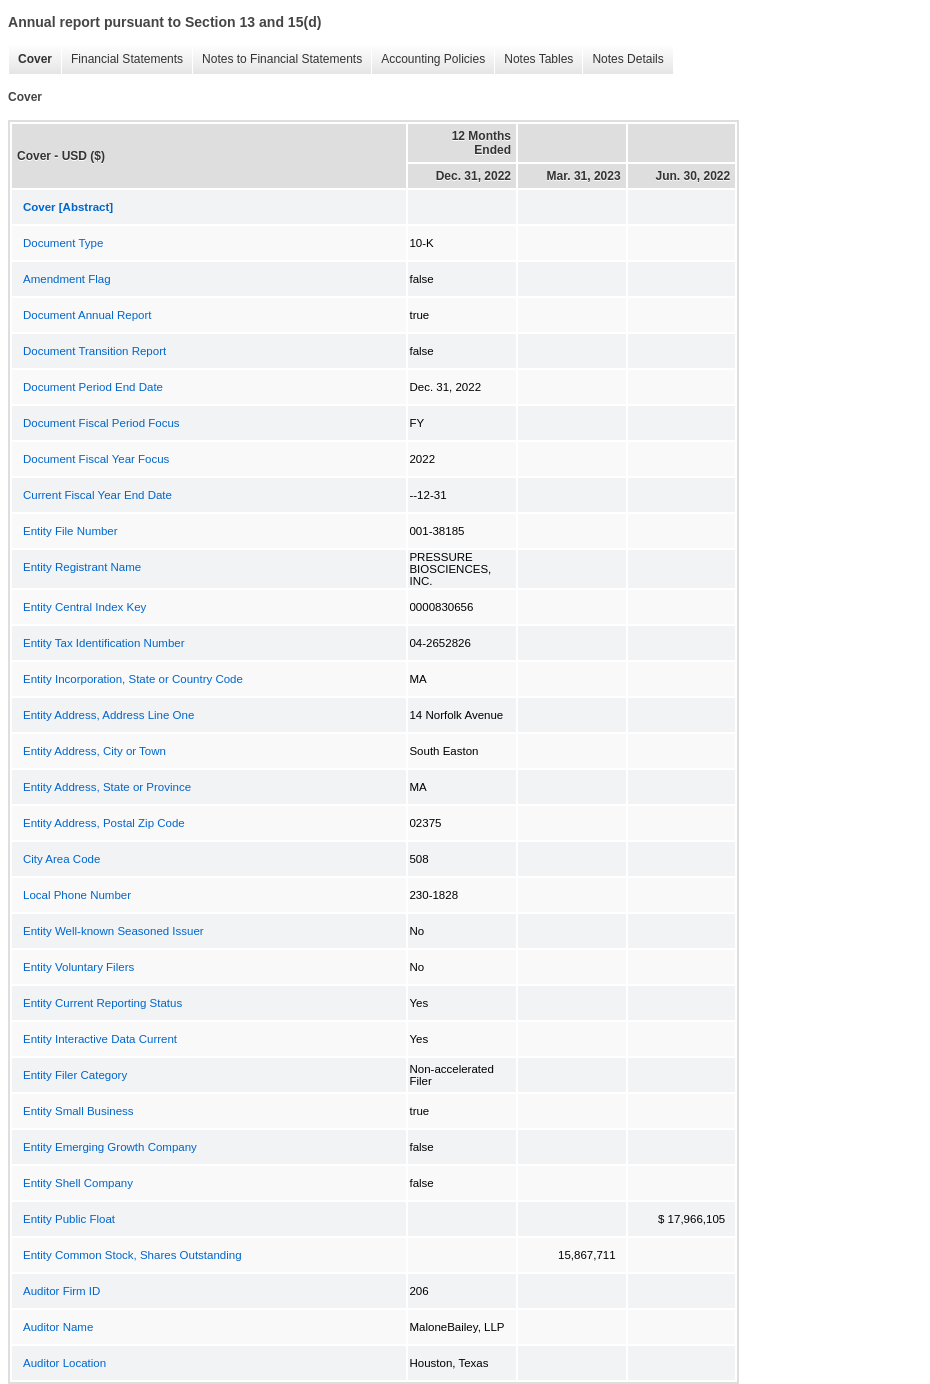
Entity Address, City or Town (94, 751)
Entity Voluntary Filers (78, 967)
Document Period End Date (93, 387)
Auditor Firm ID (61, 1291)
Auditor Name (58, 1327)
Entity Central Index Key (84, 607)
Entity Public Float (69, 1219)
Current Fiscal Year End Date (97, 495)
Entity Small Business (78, 1111)
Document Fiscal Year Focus (96, 459)
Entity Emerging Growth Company (110, 1147)
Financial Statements (122, 59)
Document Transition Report (94, 351)
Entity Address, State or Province (107, 787)
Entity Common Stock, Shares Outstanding (132, 1255)
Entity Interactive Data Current (100, 1039)
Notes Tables (533, 59)
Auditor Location (64, 1363)
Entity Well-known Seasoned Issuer (113, 931)
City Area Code (61, 859)
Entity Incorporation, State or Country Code (133, 679)
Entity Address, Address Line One (108, 715)
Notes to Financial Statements (277, 59)
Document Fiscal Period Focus (101, 423)
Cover (30, 59)
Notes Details (622, 59)
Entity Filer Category (75, 1075)
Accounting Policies (428, 59)
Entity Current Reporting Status (102, 1003)
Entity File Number (70, 531)
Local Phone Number (77, 895)
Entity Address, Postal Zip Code (104, 823)
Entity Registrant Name (82, 567)
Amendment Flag (67, 279)
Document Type (63, 243)
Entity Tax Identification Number (104, 643)
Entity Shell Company (78, 1183)
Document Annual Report (87, 315)
